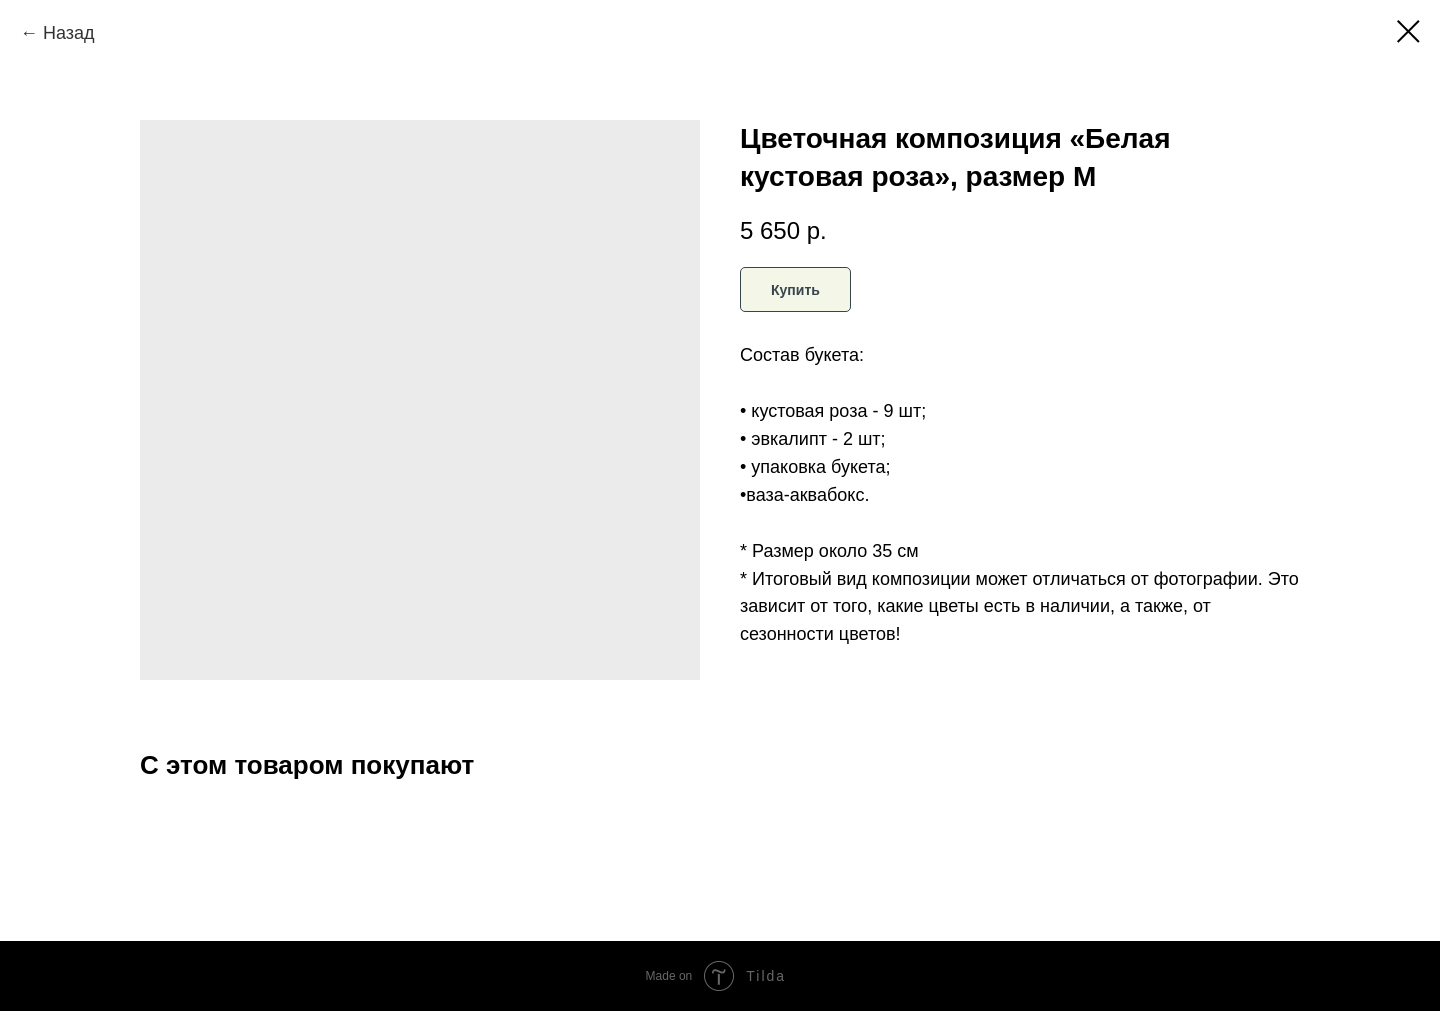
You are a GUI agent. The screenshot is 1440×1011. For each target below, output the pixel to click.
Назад (69, 33)
